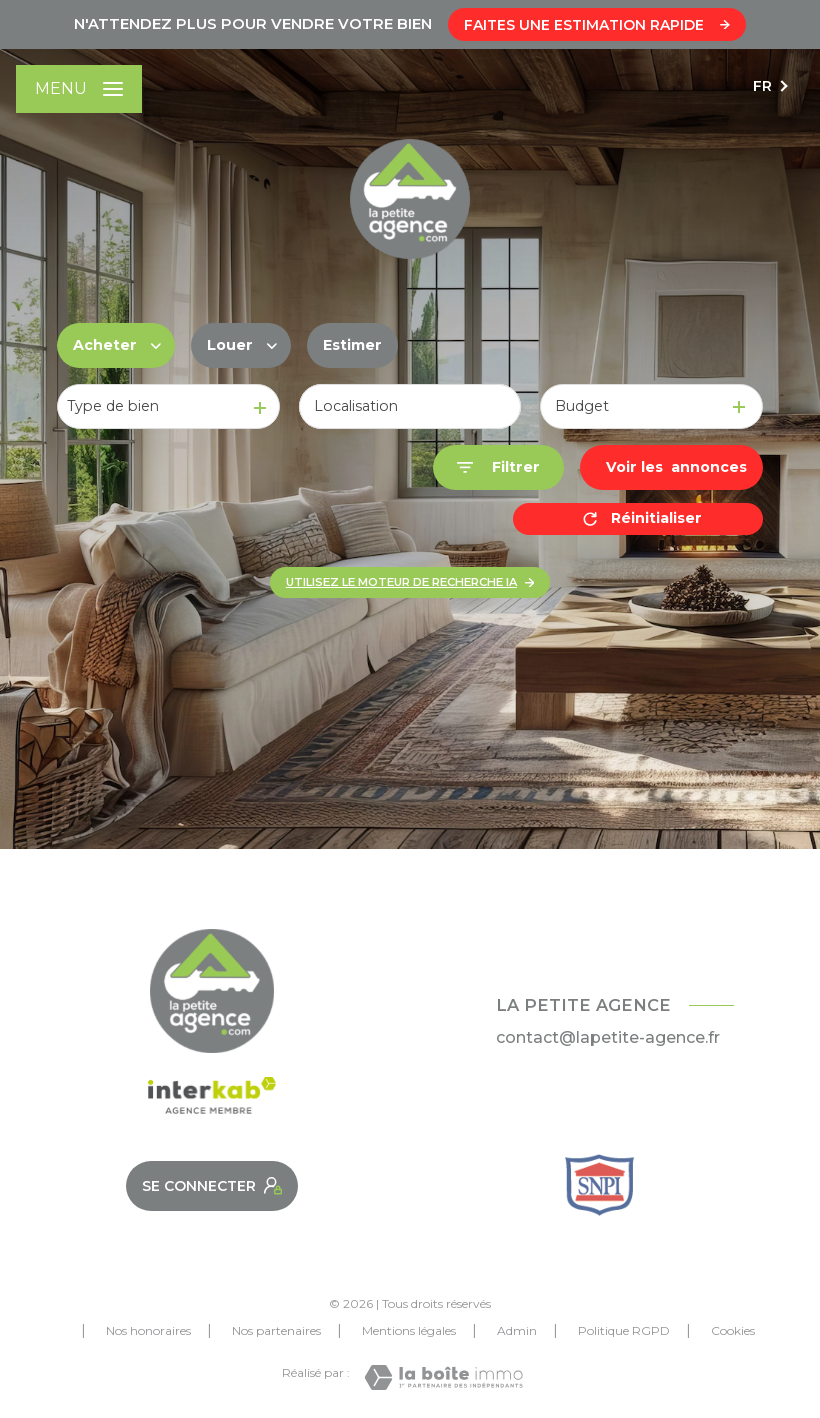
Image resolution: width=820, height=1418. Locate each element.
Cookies (733, 1331)
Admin (517, 1330)
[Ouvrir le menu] (79, 89)
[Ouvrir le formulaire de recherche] (498, 467)
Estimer (352, 345)
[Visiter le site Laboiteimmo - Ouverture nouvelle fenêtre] (443, 1377)
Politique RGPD (624, 1330)
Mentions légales (409, 1330)
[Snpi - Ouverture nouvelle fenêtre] (600, 1185)
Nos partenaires (276, 1330)
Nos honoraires (148, 1330)
